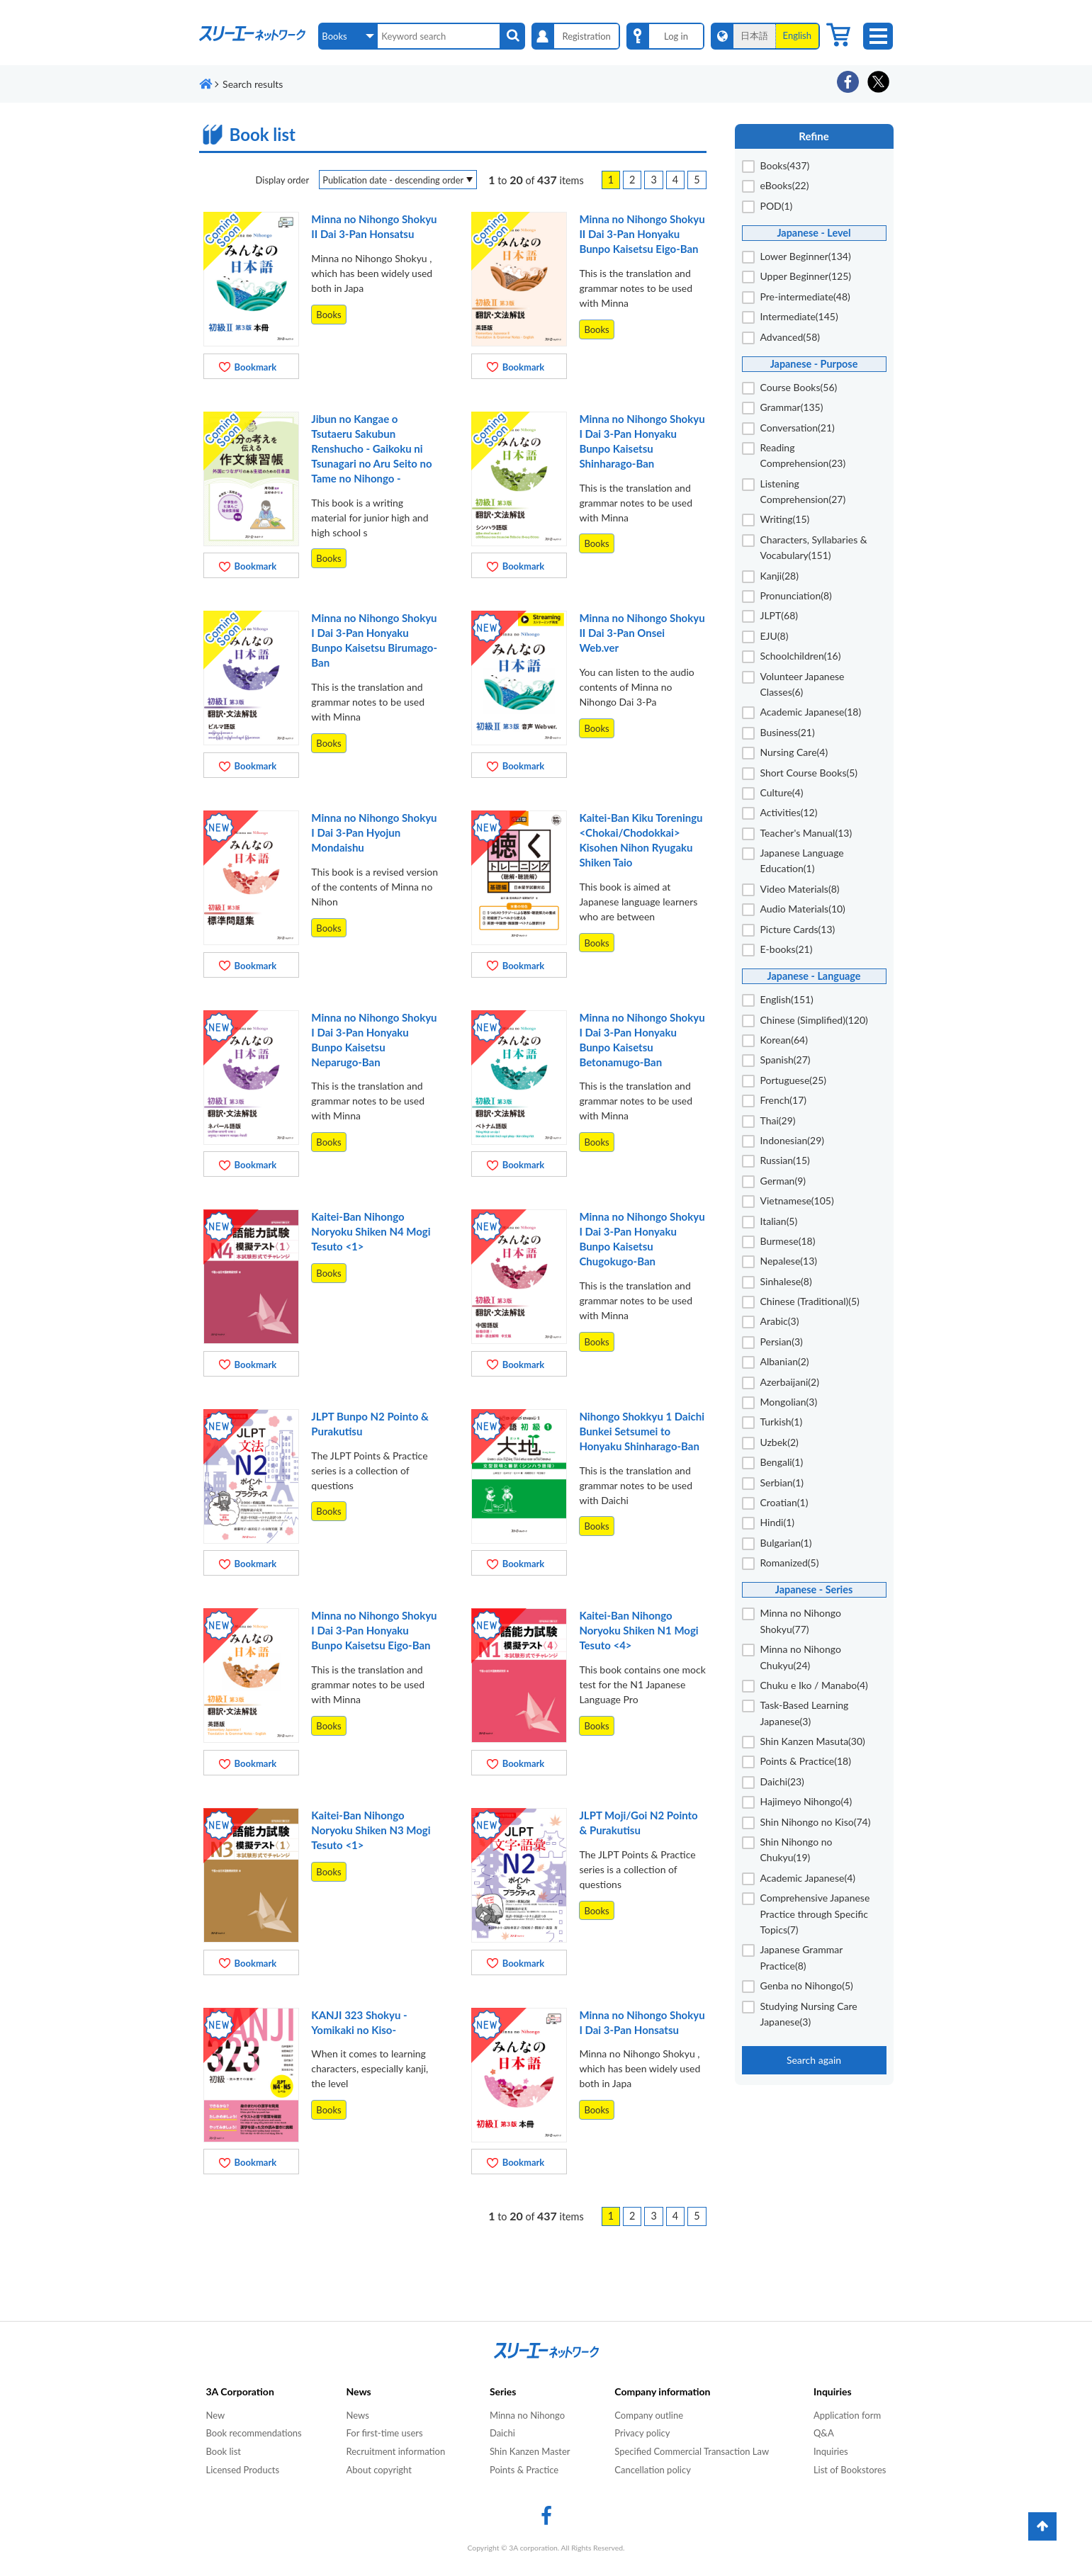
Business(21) (787, 732)
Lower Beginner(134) (805, 256)
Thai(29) (778, 1120)
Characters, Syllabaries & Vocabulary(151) (813, 547)
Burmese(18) (788, 1241)
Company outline (648, 2415)
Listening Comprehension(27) (803, 491)
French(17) (783, 1100)
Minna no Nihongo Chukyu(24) (800, 1657)
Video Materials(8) (800, 889)
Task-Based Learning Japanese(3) (804, 1713)
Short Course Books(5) (809, 773)
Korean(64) (784, 1040)
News (357, 2415)
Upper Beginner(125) (806, 276)
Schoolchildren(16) (800, 656)
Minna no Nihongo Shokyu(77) (800, 1620)
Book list (223, 2451)
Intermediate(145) (799, 316)
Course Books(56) (799, 387)
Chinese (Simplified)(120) (814, 1020)
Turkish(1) (781, 1422)
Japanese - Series (813, 1589)
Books (328, 314)
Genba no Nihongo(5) (806, 1985)
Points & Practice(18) (805, 1761)
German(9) (783, 1181)
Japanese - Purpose (814, 364)
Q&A (824, 2433)
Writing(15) (785, 519)
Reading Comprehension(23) (803, 455)
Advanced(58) (790, 337)
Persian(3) (781, 1341)
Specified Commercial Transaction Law (691, 2451)
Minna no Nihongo (527, 2415)
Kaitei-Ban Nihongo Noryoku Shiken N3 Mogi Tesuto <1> (370, 1830)
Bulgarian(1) (786, 1543)
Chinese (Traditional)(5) (810, 1301)
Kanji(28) (779, 576)
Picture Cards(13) (797, 929)
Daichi (502, 2433)
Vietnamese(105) (797, 1200)
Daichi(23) (782, 1781)
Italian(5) (779, 1221)
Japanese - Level (813, 233)
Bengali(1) (782, 1462)
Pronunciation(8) (796, 595)
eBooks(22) (784, 185)
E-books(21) (786, 949)
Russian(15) (785, 1160)
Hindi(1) (777, 1522)
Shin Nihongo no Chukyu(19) (796, 1849)
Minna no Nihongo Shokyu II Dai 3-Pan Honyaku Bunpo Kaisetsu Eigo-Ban (641, 234)
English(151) (787, 999)
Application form (847, 2415)
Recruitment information (395, 2451)
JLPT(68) (779, 615)
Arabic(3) (779, 1321)
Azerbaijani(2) (789, 1382)
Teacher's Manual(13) (806, 833)
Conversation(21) (797, 428)
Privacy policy (642, 2433)
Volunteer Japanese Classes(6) (802, 684)
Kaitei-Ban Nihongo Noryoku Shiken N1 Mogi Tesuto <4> (638, 1630)
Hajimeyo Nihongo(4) (806, 1801)
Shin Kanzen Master (530, 2451)
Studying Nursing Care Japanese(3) (808, 2014)
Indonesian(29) (792, 1140)
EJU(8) (774, 636)
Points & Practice (524, 2469)
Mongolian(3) (789, 1402)
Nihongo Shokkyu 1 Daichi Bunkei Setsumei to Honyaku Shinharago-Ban (641, 1431)
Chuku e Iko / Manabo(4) (814, 1685)
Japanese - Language (814, 976)
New (215, 2415)
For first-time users (384, 2433)
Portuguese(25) (793, 1080)
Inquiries (831, 2451)
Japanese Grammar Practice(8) (801, 1957)
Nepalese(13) (789, 1261)
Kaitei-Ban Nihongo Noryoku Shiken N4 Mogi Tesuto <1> (370, 1231)
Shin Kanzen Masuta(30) (812, 1741)
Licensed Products (243, 2469)
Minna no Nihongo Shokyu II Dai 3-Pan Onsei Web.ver (641, 632)
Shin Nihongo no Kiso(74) (815, 1822)
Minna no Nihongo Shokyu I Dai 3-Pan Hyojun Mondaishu (374, 832)
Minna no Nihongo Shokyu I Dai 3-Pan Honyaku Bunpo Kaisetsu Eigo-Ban (374, 1630)
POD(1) (776, 206)
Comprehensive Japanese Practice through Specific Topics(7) (815, 1914)
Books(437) (785, 165)
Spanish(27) (785, 1059)
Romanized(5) (789, 1563)
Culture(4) (782, 792)
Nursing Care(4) (794, 752)
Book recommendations (254, 2433)
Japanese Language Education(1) (802, 860)
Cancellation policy (652, 2469)
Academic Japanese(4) (808, 1878)
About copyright (378, 2469)
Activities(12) (789, 812)
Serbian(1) (782, 1482)
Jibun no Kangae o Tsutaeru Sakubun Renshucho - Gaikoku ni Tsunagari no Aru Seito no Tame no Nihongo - (371, 448)
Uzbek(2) (779, 1442)
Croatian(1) (784, 1502)
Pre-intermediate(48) (805, 296)
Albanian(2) (784, 1361)
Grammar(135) (791, 407)
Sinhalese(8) (786, 1281)
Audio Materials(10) (802, 909)
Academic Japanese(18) (811, 712)
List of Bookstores (850, 2469)
